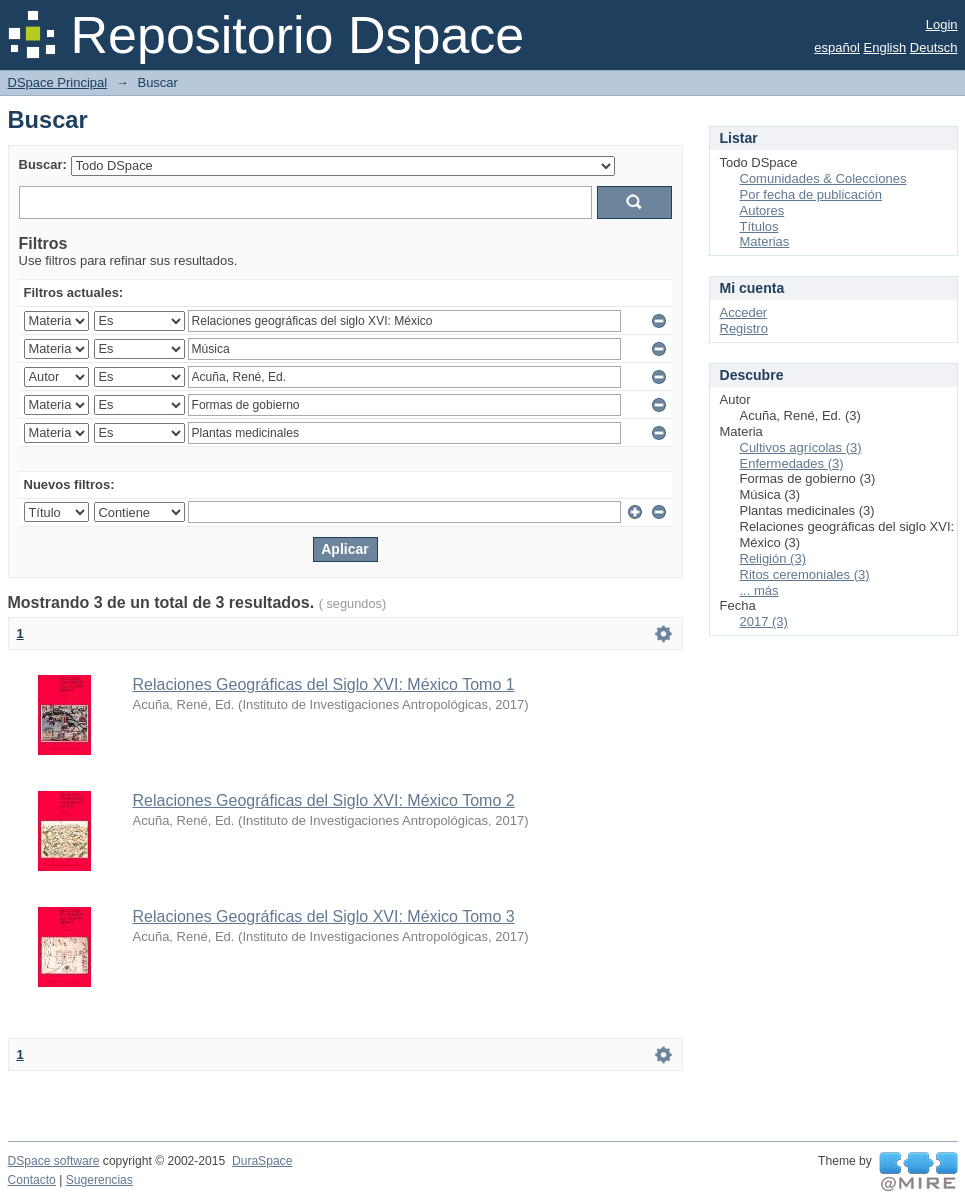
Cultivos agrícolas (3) (801, 447)
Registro (744, 328)
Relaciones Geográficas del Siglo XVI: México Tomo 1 (324, 684)
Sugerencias (99, 1180)
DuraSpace (262, 1161)
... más (759, 590)
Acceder (744, 312)
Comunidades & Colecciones (823, 178)
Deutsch (934, 47)
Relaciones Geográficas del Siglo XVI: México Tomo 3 (324, 916)
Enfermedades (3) (792, 463)
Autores (762, 210)
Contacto (32, 1180)
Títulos (759, 226)
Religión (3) (773, 558)
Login (942, 24)
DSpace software (54, 1161)
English (885, 47)
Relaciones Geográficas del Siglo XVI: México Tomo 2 (324, 800)
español (837, 47)
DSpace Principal (58, 82)
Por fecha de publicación (811, 194)
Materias (765, 241)
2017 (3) (764, 621)
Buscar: (43, 164)
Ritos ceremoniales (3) (805, 574)
